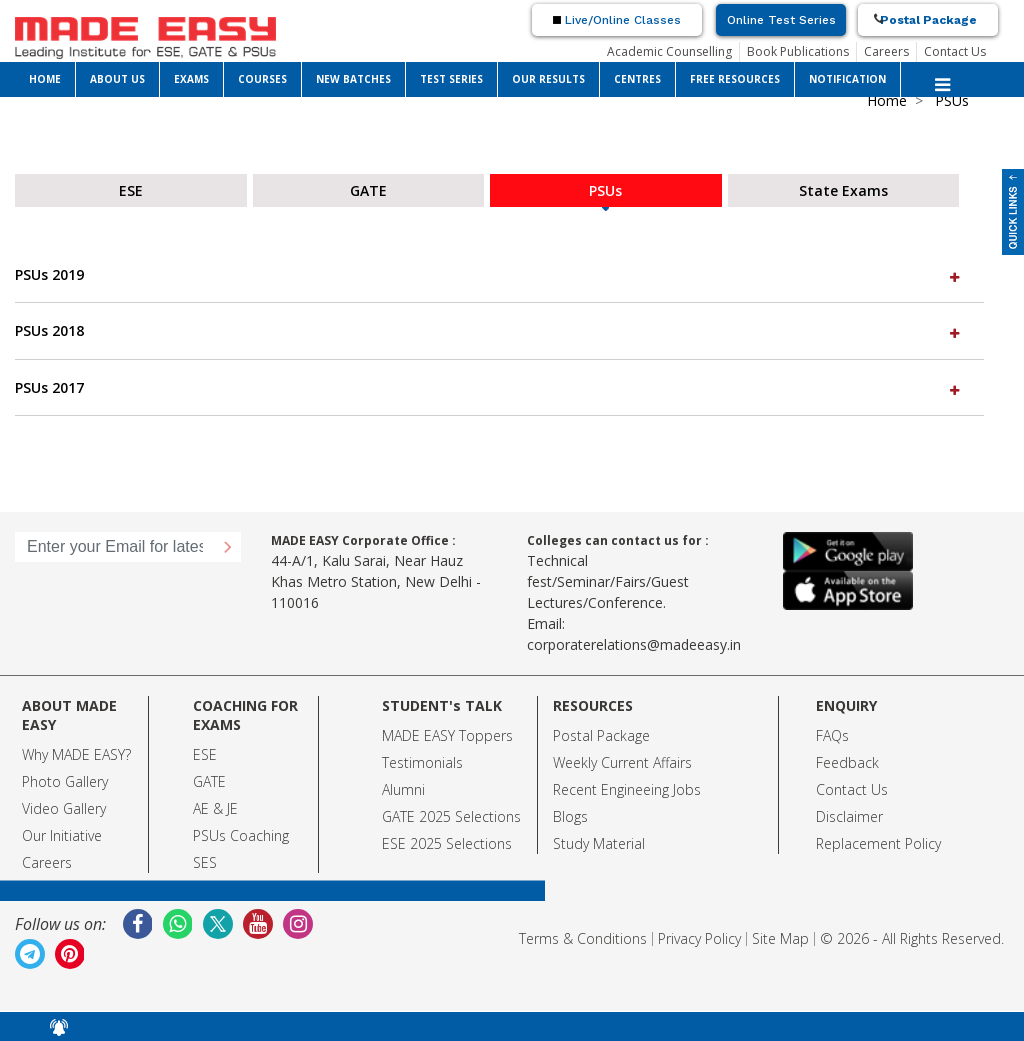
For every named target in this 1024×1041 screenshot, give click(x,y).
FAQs (832, 735)
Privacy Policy (699, 938)
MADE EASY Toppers (447, 735)
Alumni (403, 789)
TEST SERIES (451, 79)
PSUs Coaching (241, 835)
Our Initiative (62, 835)
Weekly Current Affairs (622, 762)
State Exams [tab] (843, 190)
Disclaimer (849, 816)
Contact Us (955, 51)
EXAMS (191, 79)
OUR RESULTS (548, 79)
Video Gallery (64, 808)
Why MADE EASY (73, 754)
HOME (45, 79)
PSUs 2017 (489, 387)
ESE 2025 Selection (443, 843)
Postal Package (928, 20)
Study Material (599, 843)
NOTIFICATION (847, 79)
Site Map (780, 938)
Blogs (570, 816)
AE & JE (215, 808)
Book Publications (798, 51)
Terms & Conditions (583, 938)
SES (205, 862)
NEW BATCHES (353, 79)
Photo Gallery (65, 781)
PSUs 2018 (489, 330)
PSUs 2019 (489, 274)
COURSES (262, 79)
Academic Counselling (669, 51)
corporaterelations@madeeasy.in (634, 644)
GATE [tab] (368, 190)
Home (887, 100)
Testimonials (422, 762)
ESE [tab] (131, 190)
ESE (205, 754)
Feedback (847, 762)
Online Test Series (781, 20)
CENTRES (637, 79)
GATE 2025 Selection (448, 816)
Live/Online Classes (617, 20)
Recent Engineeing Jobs (627, 789)
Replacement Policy (878, 843)
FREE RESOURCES (735, 79)
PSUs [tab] (605, 190)
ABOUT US (117, 79)
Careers (886, 51)
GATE (209, 781)
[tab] (499, 275)
